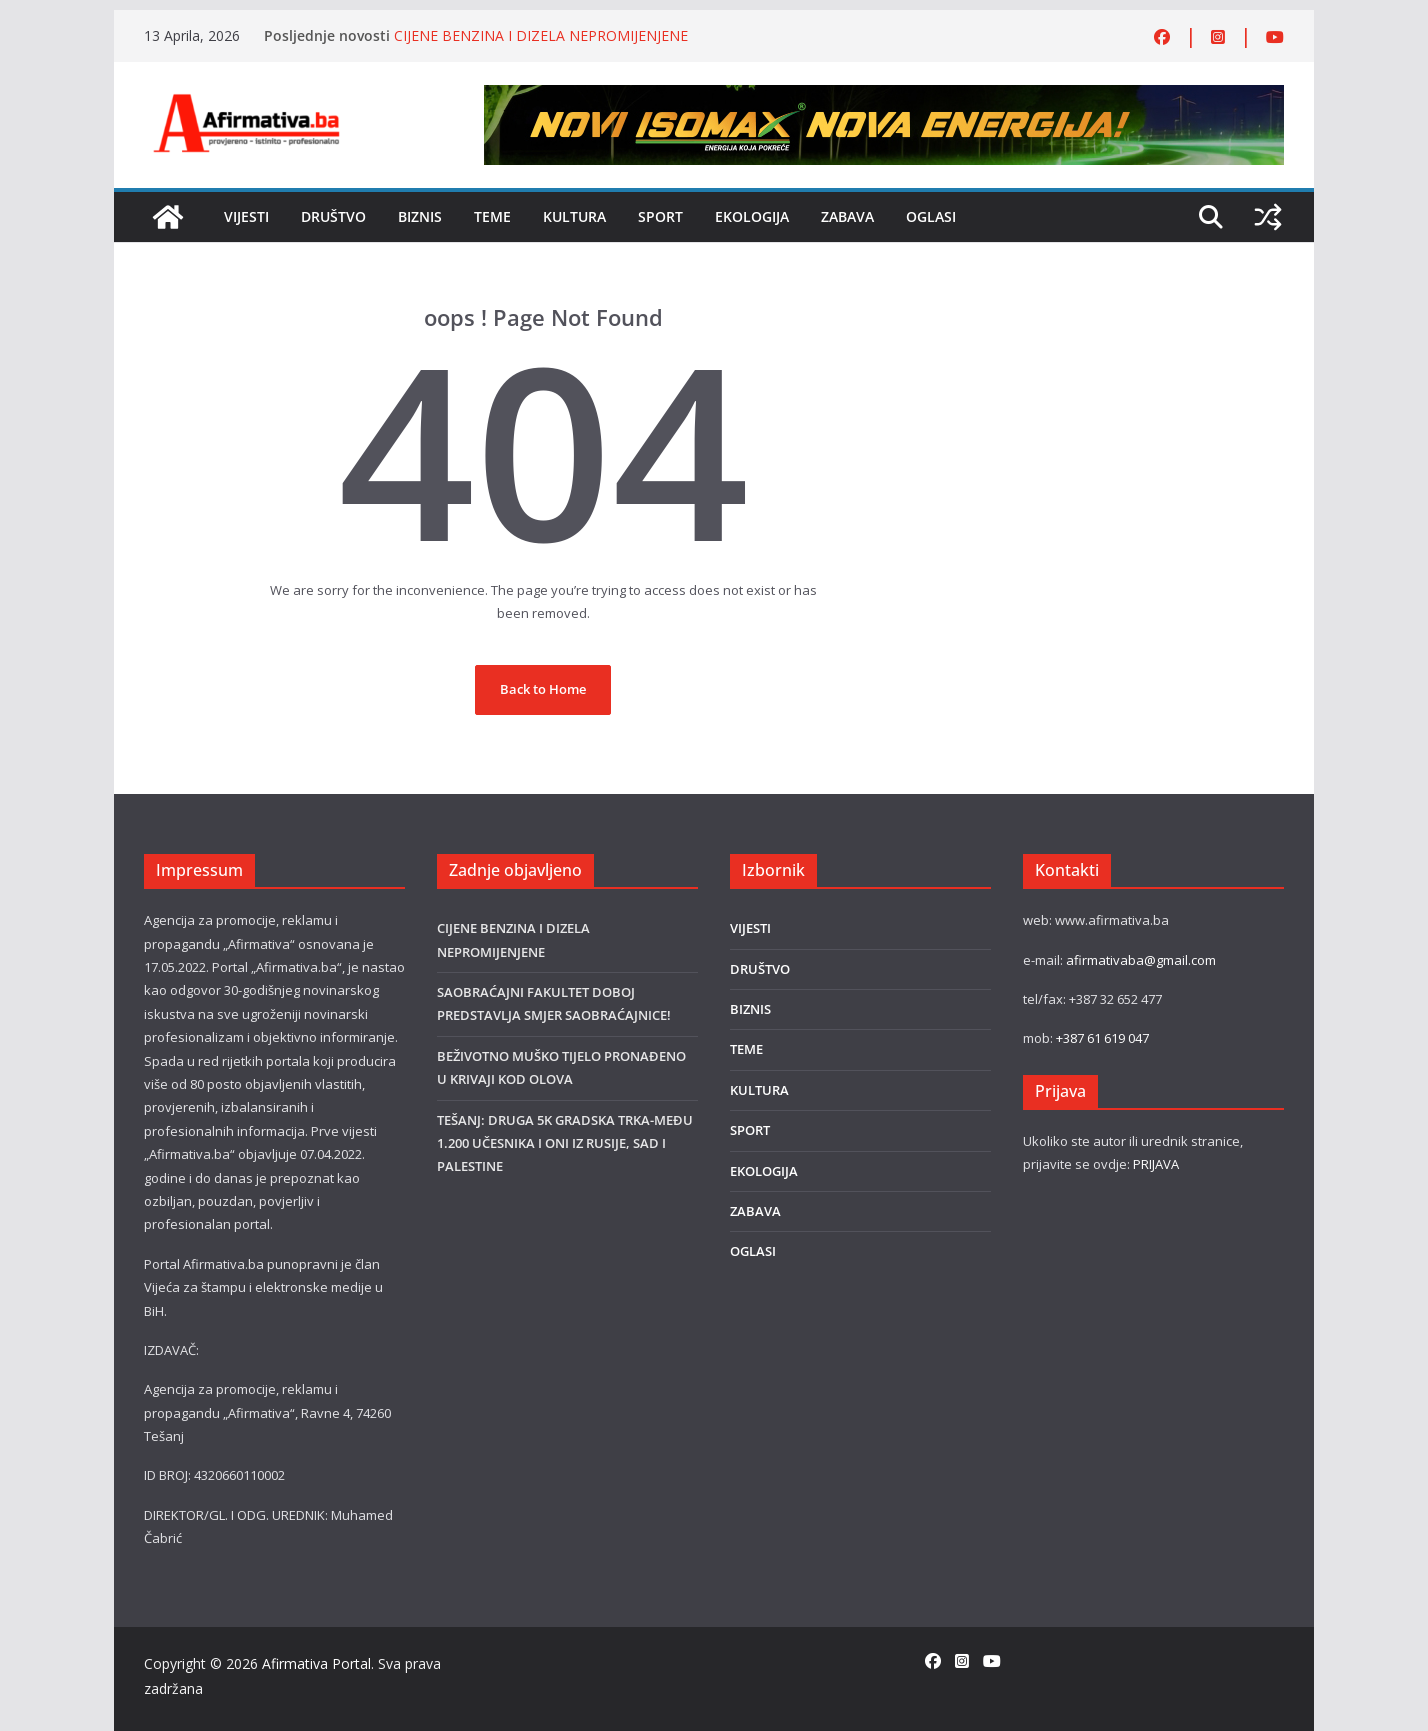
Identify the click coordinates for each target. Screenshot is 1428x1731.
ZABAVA (847, 216)
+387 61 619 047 (1102, 1038)
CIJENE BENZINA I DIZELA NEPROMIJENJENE (541, 35)
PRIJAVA (1156, 1164)
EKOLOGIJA (752, 216)
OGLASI (931, 216)
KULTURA (574, 216)
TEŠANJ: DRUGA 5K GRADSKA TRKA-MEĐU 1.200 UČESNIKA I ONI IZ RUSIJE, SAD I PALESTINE (565, 1143)
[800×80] (884, 96)
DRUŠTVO (333, 216)
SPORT (660, 216)
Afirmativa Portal (316, 1663)
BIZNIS (420, 216)
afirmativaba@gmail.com (1141, 960)
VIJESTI (246, 216)
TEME (492, 216)
